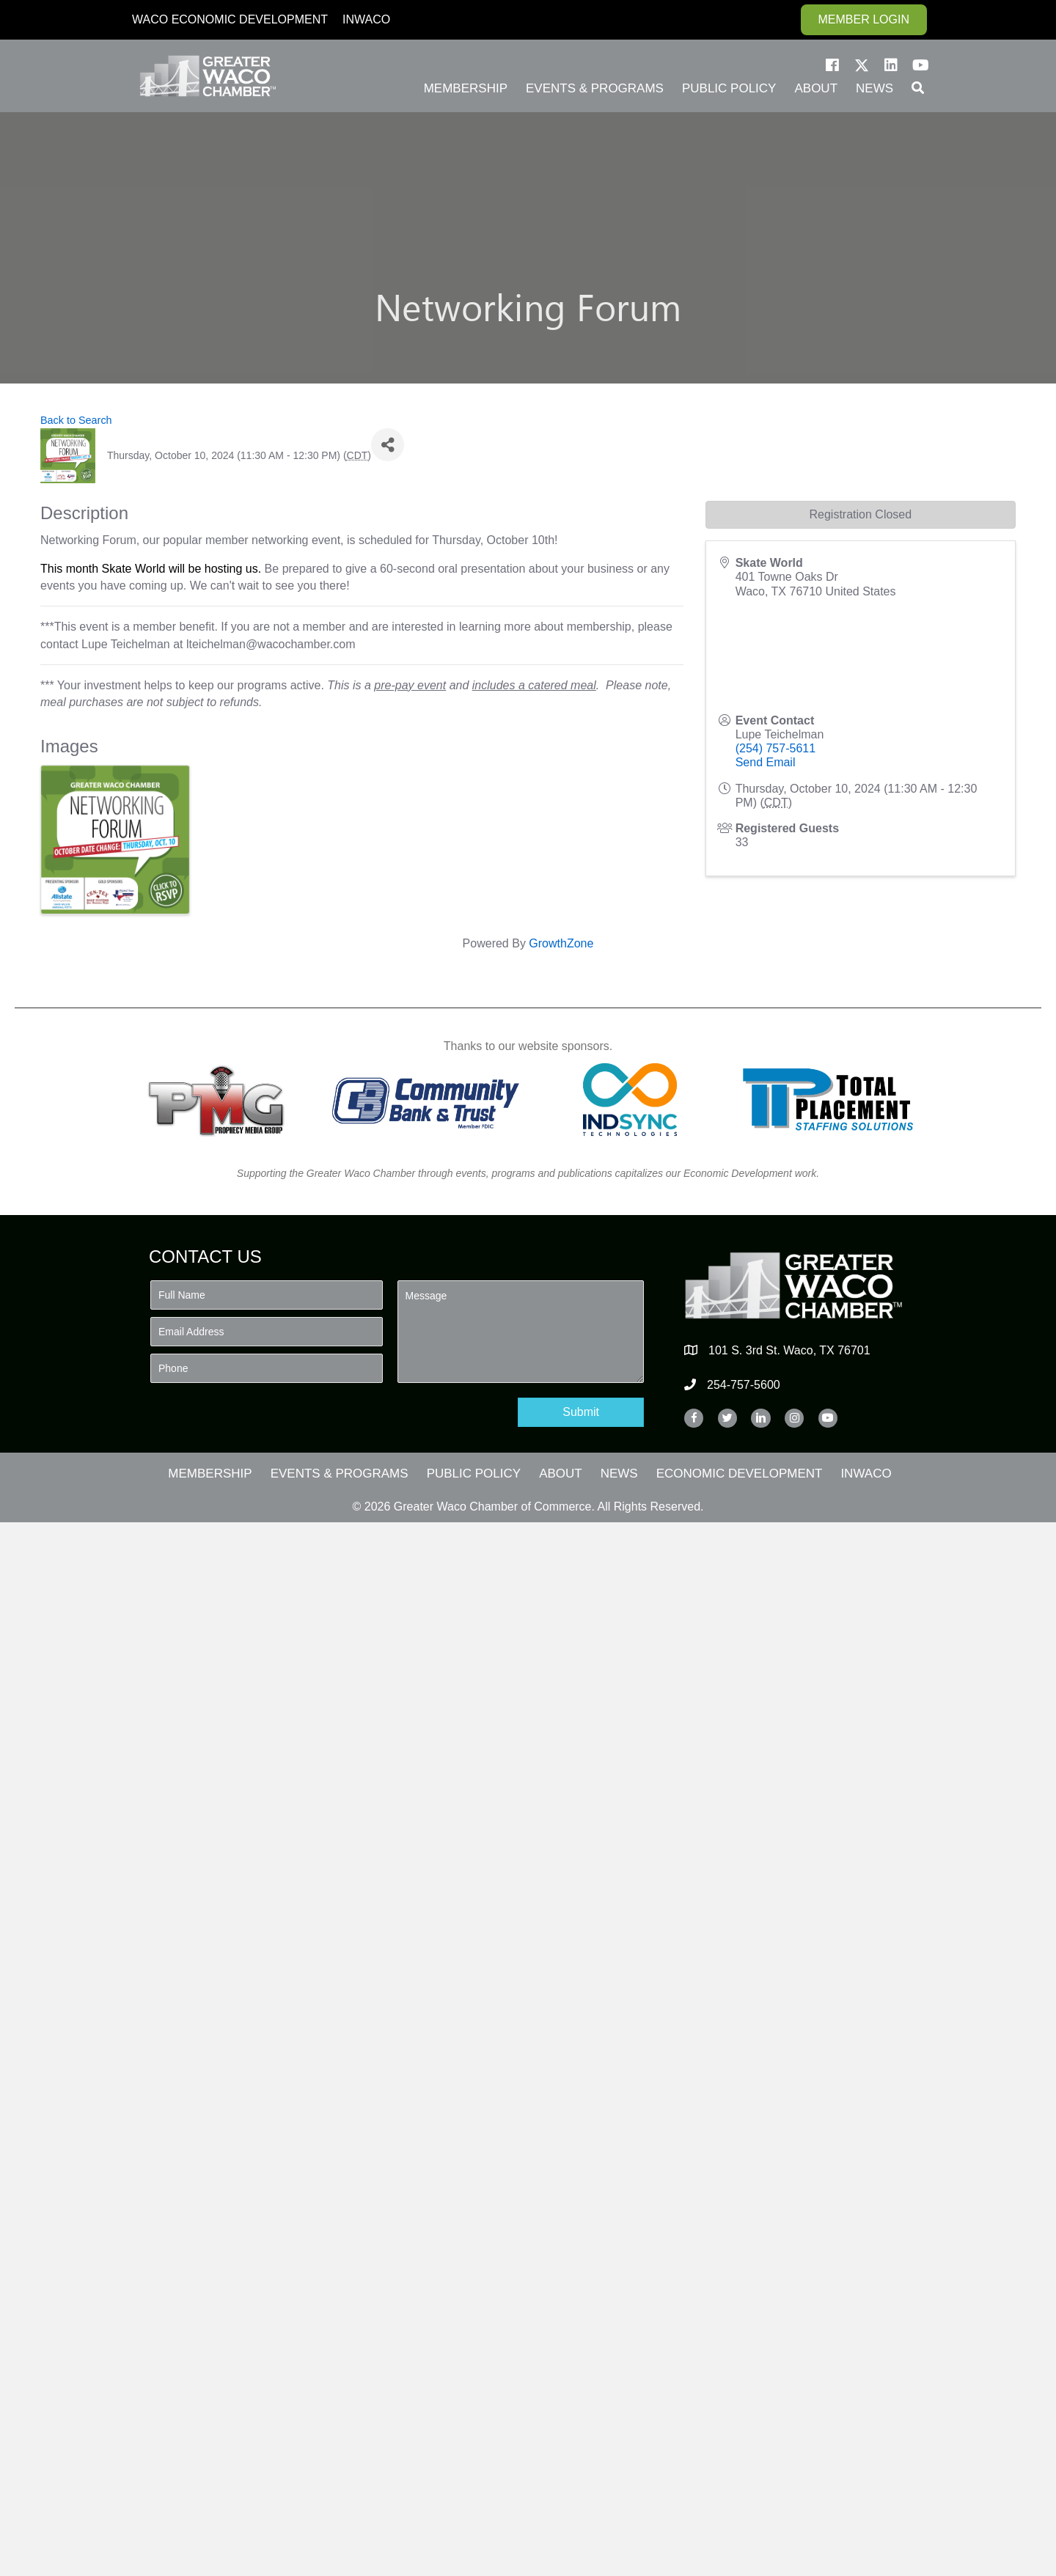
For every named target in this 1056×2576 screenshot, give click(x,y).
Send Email (766, 762)
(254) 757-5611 (775, 748)
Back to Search (76, 420)
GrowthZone (561, 943)
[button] (832, 65)
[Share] (387, 444)
